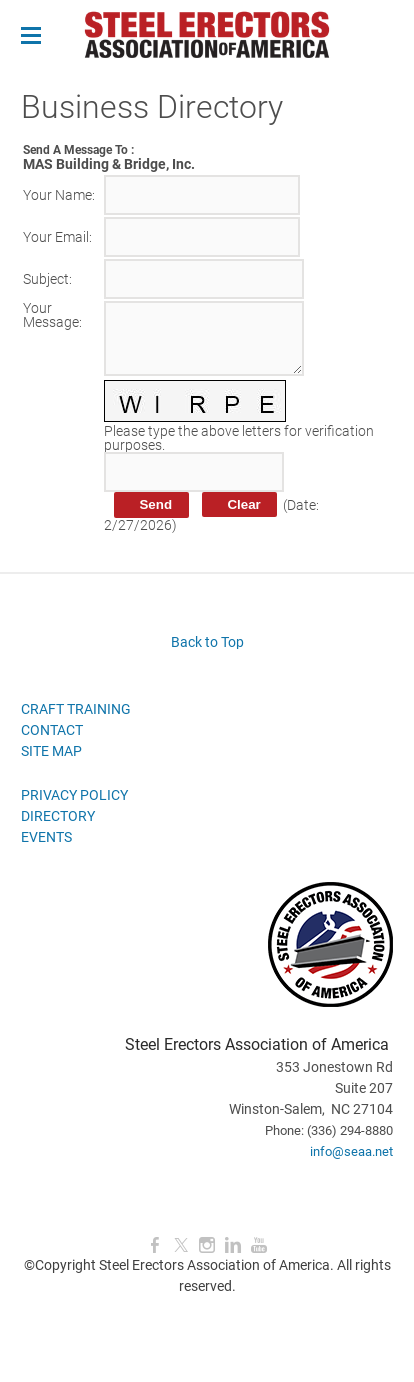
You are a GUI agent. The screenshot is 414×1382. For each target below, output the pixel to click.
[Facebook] (155, 1245)
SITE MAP (51, 751)
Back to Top (207, 642)
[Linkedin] (233, 1245)
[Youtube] (259, 1245)
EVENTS (46, 837)
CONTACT (52, 730)
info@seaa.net (351, 1151)
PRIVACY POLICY (74, 795)
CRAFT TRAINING (76, 709)
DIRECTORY (58, 816)
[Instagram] (207, 1245)
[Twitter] (181, 1245)
